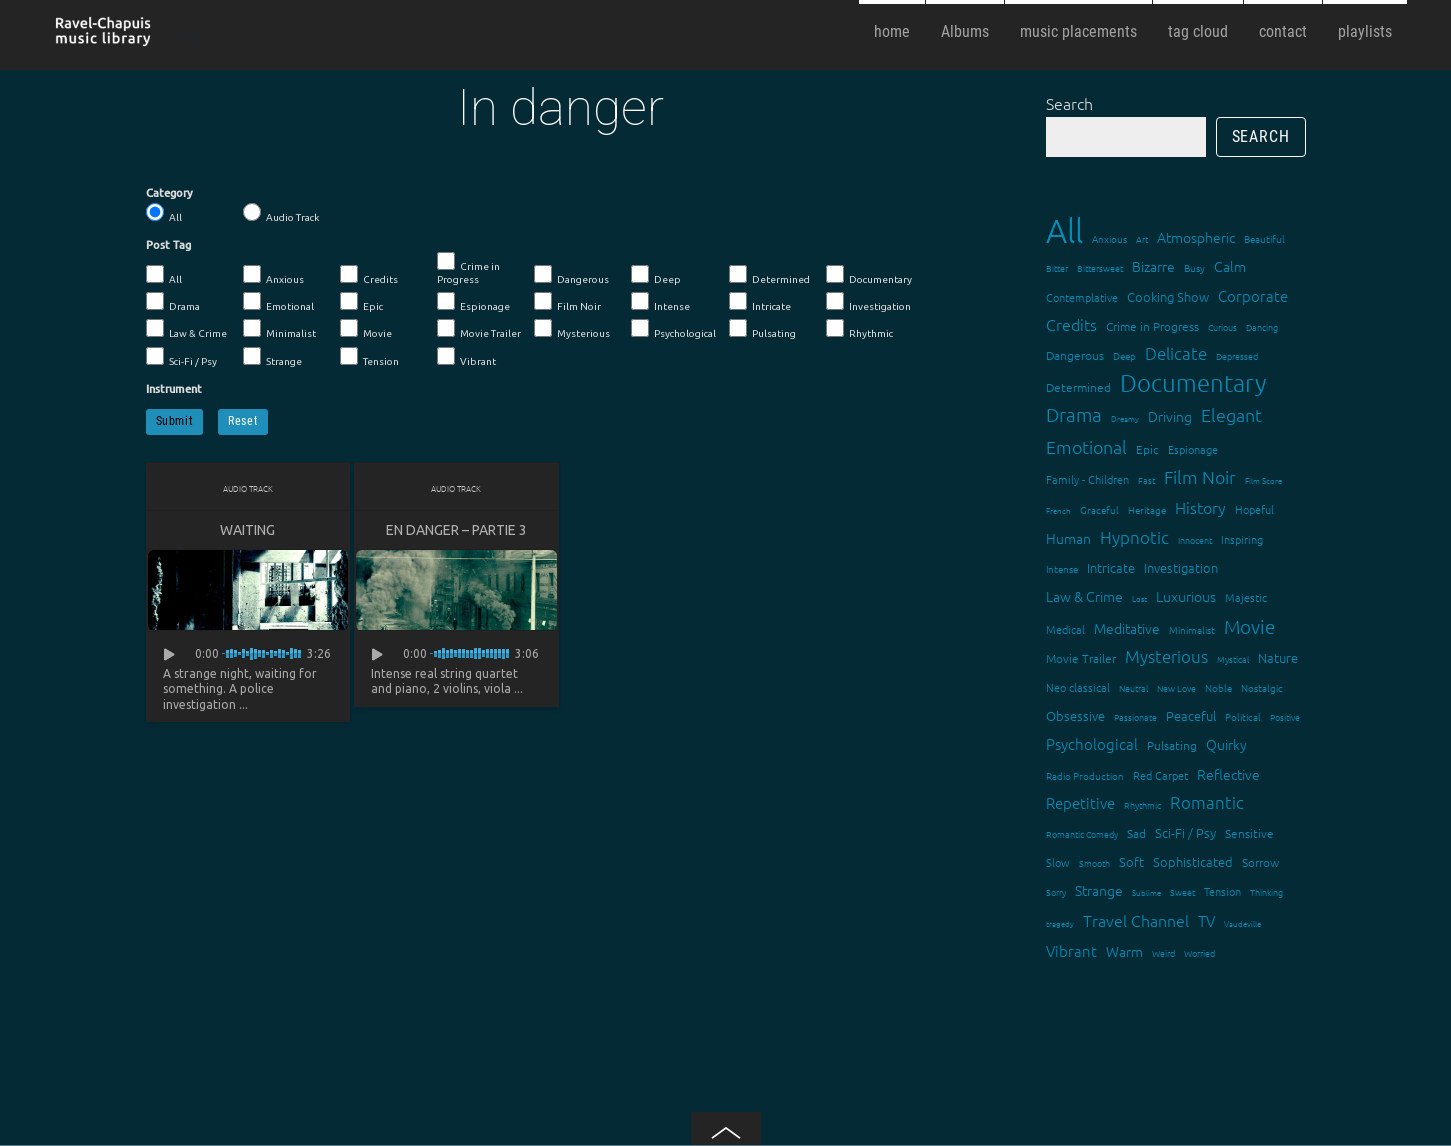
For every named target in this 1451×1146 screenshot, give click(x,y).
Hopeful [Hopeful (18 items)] (1254, 509)
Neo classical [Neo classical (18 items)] (1078, 687)
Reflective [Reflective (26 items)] (1228, 774)
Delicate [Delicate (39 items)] (1176, 353)
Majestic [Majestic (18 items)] (1246, 597)
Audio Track (281, 213)
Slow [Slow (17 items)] (1058, 862)
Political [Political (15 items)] (1243, 716)
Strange (272, 357)
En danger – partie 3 (456, 530)
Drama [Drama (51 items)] (1074, 414)
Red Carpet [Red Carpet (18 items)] (1160, 775)
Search (1069, 103)
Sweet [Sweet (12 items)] (1182, 891)
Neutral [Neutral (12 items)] (1133, 687)
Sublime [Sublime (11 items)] (1146, 892)
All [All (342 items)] (1064, 230)
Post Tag (168, 245)
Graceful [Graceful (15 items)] (1099, 509)
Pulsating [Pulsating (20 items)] (1172, 745)
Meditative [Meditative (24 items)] (1127, 628)
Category (169, 193)
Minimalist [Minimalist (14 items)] (1192, 629)
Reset (243, 421)
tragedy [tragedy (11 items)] (1060, 923)
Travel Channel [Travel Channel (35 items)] (1136, 920)
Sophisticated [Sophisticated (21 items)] (1193, 861)
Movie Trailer (479, 329)
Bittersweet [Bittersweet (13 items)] (1100, 267)
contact (1283, 31)
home (892, 31)
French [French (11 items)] (1058, 510)
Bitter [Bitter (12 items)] (1057, 267)
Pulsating (762, 329)
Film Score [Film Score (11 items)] (1263, 480)
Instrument (174, 389)
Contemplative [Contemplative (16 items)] (1082, 297)
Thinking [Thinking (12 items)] (1266, 891)
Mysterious (572, 329)
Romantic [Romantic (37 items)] (1207, 802)
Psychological (673, 329)
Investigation (868, 302)
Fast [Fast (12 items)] (1146, 479)
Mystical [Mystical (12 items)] (1233, 658)
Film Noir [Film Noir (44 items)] (1200, 476)
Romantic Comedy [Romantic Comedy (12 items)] (1082, 833)
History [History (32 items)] (1200, 507)
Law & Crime (186, 329)
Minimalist (279, 329)
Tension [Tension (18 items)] (1222, 891)
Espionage (473, 302)
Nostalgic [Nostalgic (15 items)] (1262, 687)
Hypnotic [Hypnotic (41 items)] (1134, 537)
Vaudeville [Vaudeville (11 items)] (1242, 923)
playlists (1365, 31)
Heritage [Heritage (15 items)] (1147, 509)
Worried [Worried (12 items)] (1199, 952)
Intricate (760, 302)
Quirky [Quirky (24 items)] (1226, 744)
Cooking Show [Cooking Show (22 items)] (1168, 296)
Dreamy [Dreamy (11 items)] (1125, 418)
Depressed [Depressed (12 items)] (1237, 355)
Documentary (869, 275)
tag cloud (1198, 31)
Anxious (273, 275)
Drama (173, 302)
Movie (366, 329)
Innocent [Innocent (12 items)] (1195, 539)
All (164, 213)
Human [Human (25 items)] (1068, 538)
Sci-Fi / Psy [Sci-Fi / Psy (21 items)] (1185, 832)
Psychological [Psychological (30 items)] (1092, 743)
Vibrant (466, 357)
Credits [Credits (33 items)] (1071, 324)
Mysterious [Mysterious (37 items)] (1166, 656)
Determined (769, 275)
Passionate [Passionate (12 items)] (1135, 716)
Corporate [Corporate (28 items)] (1253, 295)
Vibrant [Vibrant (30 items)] (1071, 950)
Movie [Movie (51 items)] (1249, 626)
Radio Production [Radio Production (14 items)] (1085, 775)
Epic (361, 302)
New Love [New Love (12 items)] (1176, 687)
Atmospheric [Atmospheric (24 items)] (1196, 237)
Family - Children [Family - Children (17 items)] (1087, 479)
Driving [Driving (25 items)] (1170, 416)
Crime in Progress (468, 268)
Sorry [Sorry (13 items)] (1056, 891)
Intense (660, 302)
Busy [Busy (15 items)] (1194, 267)
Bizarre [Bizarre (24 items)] (1153, 266)
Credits (369, 275)
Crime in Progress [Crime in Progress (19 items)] (1152, 326)
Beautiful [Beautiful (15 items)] (1264, 238)
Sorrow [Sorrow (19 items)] (1260, 862)
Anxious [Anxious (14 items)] (1109, 238)
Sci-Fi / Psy (181, 357)
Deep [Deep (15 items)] (1124, 355)
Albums (965, 31)
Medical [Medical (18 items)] (1065, 629)
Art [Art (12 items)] (1142, 238)
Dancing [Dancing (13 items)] (1262, 326)
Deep (656, 275)
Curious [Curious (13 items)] (1222, 326)
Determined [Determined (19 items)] (1078, 387)
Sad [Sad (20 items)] (1136, 833)
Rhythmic (859, 329)
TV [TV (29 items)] (1206, 920)
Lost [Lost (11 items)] (1139, 598)
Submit (175, 421)
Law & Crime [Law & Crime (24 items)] (1084, 596)
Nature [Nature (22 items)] (1278, 657)
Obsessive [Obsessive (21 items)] (1075, 715)
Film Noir (567, 302)
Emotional (278, 302)
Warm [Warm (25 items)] (1124, 951)
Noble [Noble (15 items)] (1218, 687)
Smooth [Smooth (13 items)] (1094, 862)
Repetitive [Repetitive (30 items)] (1080, 802)
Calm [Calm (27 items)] (1230, 266)
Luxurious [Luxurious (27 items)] (1186, 596)
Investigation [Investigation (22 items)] (1181, 567)
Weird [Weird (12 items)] (1163, 952)
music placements (1078, 31)
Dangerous (571, 275)
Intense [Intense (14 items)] (1062, 568)
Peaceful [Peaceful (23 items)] (1191, 715)
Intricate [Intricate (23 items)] (1111, 567)
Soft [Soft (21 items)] (1131, 861)
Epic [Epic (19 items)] (1147, 449)
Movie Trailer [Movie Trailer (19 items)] (1081, 658)
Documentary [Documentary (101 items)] (1193, 382)
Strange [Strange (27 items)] (1099, 890)
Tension (369, 357)
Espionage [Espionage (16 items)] (1193, 449)
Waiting (247, 530)
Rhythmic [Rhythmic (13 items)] (1142, 804)
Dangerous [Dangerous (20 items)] (1075, 355)
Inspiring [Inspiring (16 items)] (1242, 539)
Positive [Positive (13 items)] (1285, 716)
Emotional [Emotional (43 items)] (1086, 446)
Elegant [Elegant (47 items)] (1231, 414)
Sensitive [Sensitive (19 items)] (1249, 833)
